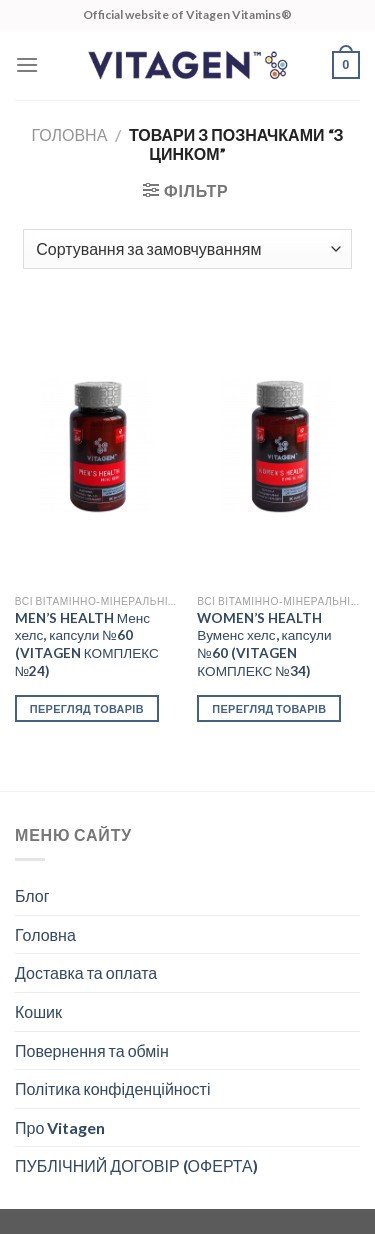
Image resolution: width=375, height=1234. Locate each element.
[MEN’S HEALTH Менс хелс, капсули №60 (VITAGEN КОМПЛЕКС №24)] (96, 446)
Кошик (38, 1011)
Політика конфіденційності (112, 1088)
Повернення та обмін (92, 1050)
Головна (69, 134)
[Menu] (27, 64)
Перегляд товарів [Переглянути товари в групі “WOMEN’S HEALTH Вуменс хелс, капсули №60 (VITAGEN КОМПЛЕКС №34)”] (269, 708)
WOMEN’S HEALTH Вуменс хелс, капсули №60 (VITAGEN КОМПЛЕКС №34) (264, 644)
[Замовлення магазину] (187, 249)
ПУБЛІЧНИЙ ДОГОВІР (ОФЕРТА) (136, 1165)
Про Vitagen (60, 1127)
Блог (32, 895)
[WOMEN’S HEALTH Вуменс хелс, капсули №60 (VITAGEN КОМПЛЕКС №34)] (278, 446)
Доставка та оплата (86, 972)
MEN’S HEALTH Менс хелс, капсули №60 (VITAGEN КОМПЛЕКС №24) (87, 644)
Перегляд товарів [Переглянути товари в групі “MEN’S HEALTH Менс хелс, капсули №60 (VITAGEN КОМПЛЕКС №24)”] (87, 708)
